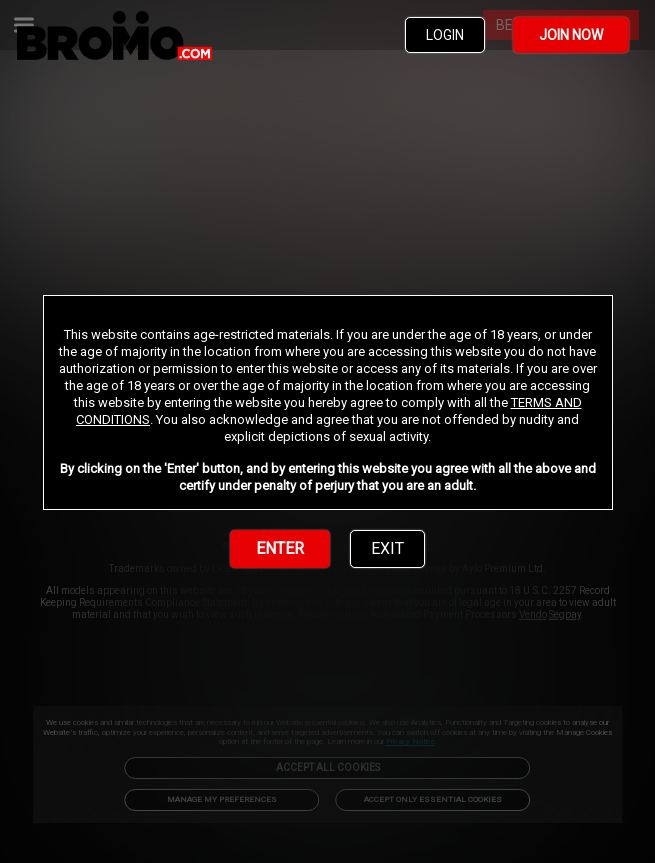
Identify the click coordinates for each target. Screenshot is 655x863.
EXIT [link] (387, 548)
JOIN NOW (571, 35)
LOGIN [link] (445, 35)
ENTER (280, 548)
